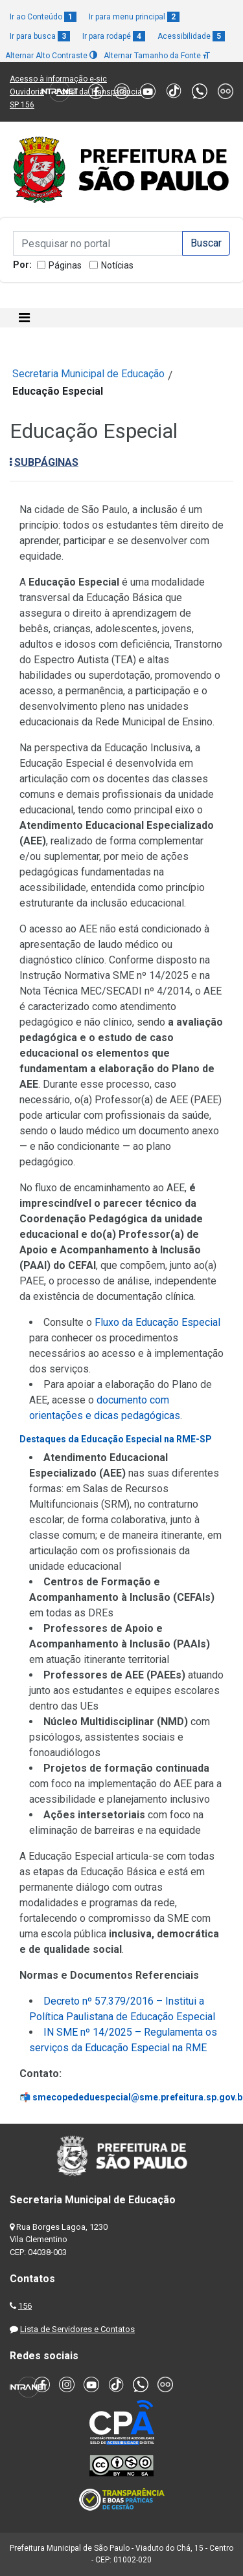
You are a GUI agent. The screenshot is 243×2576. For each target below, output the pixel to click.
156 (25, 2306)
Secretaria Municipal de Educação (88, 374)
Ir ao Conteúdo (43, 17)
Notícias (117, 265)
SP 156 (22, 104)
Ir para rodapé (113, 36)
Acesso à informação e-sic (58, 78)
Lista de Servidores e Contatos (77, 2329)
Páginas (65, 265)
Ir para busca (40, 36)
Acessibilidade (191, 36)
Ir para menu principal (134, 17)
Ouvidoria (27, 91)
